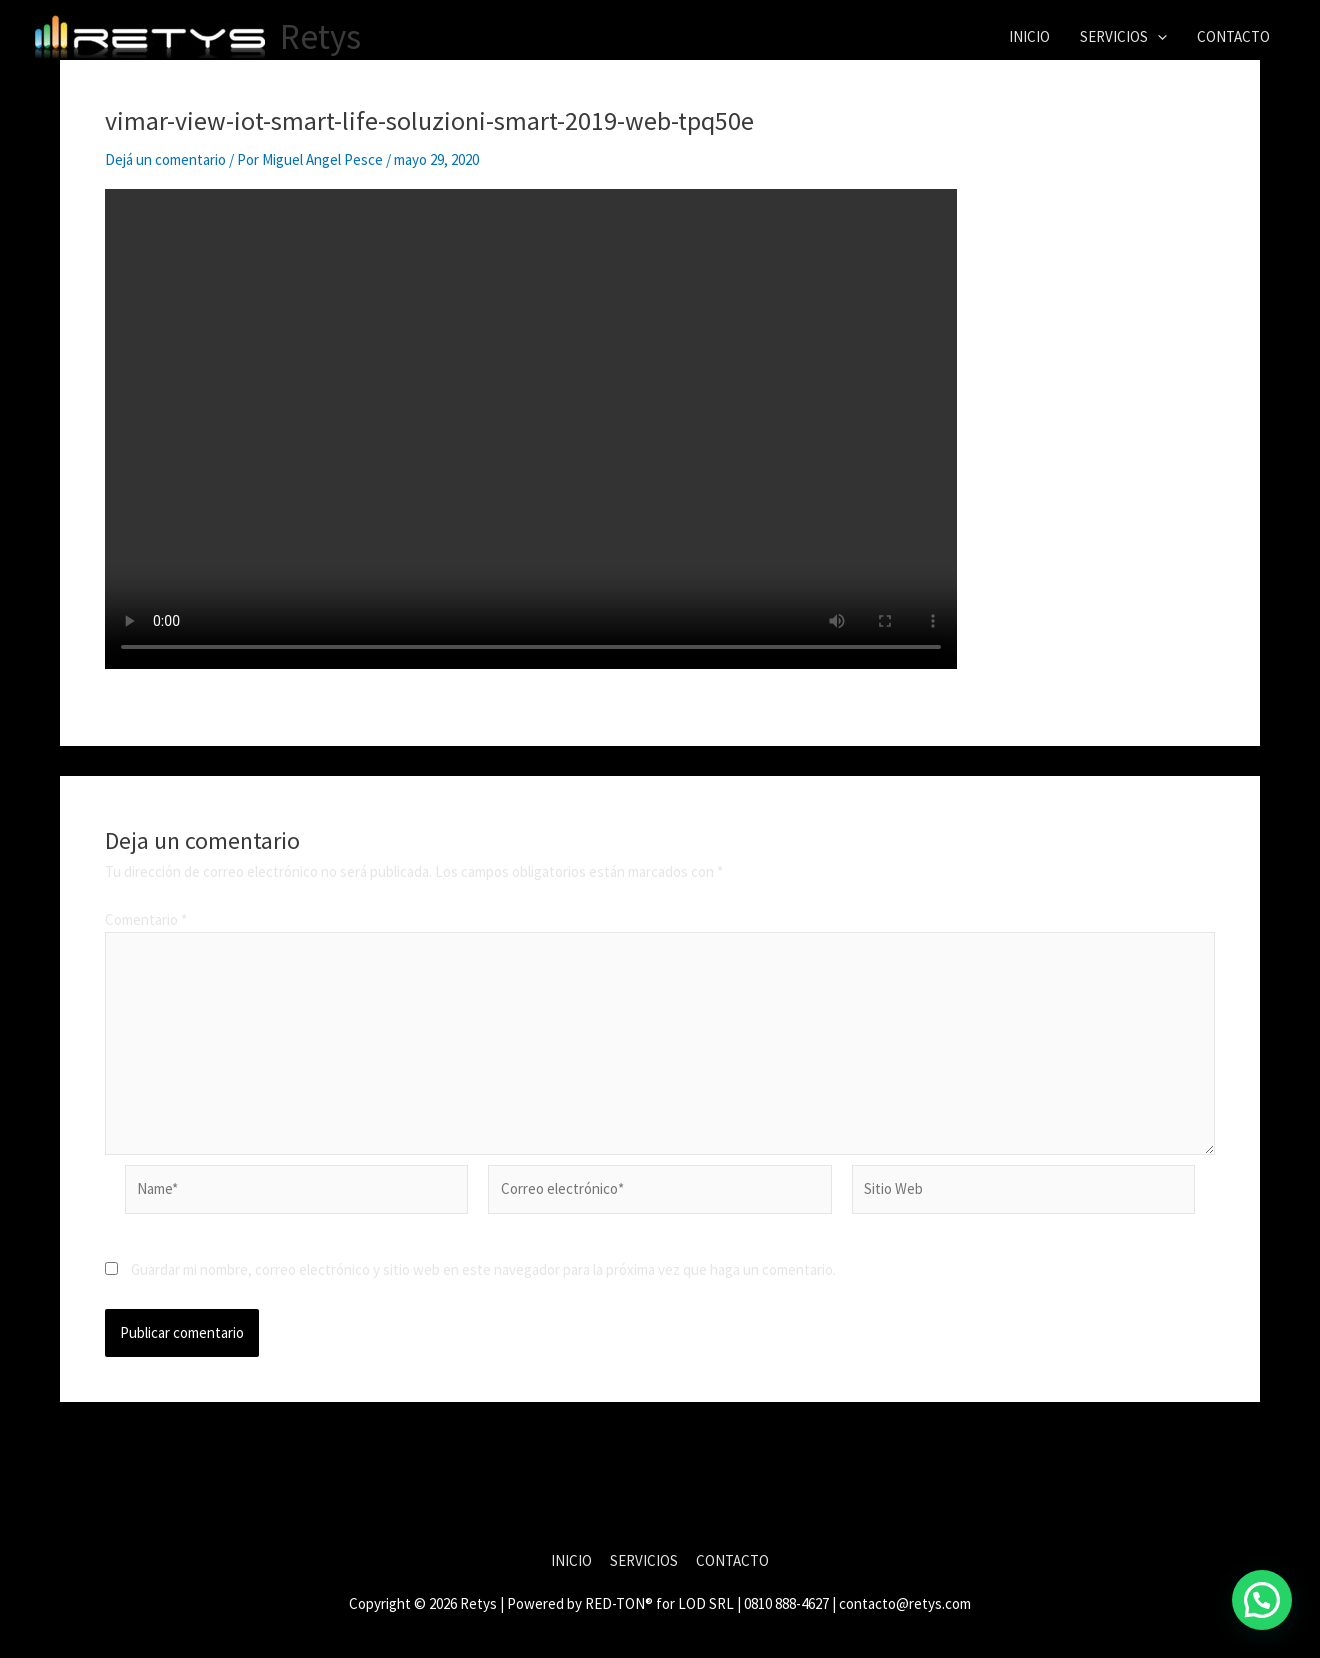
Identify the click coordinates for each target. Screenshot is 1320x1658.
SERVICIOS (1123, 37)
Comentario (146, 919)
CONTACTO (1233, 36)
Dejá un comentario (165, 159)
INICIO (1029, 36)
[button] (1157, 37)
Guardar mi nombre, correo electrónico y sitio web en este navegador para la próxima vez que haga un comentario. (483, 1269)
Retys (320, 37)
